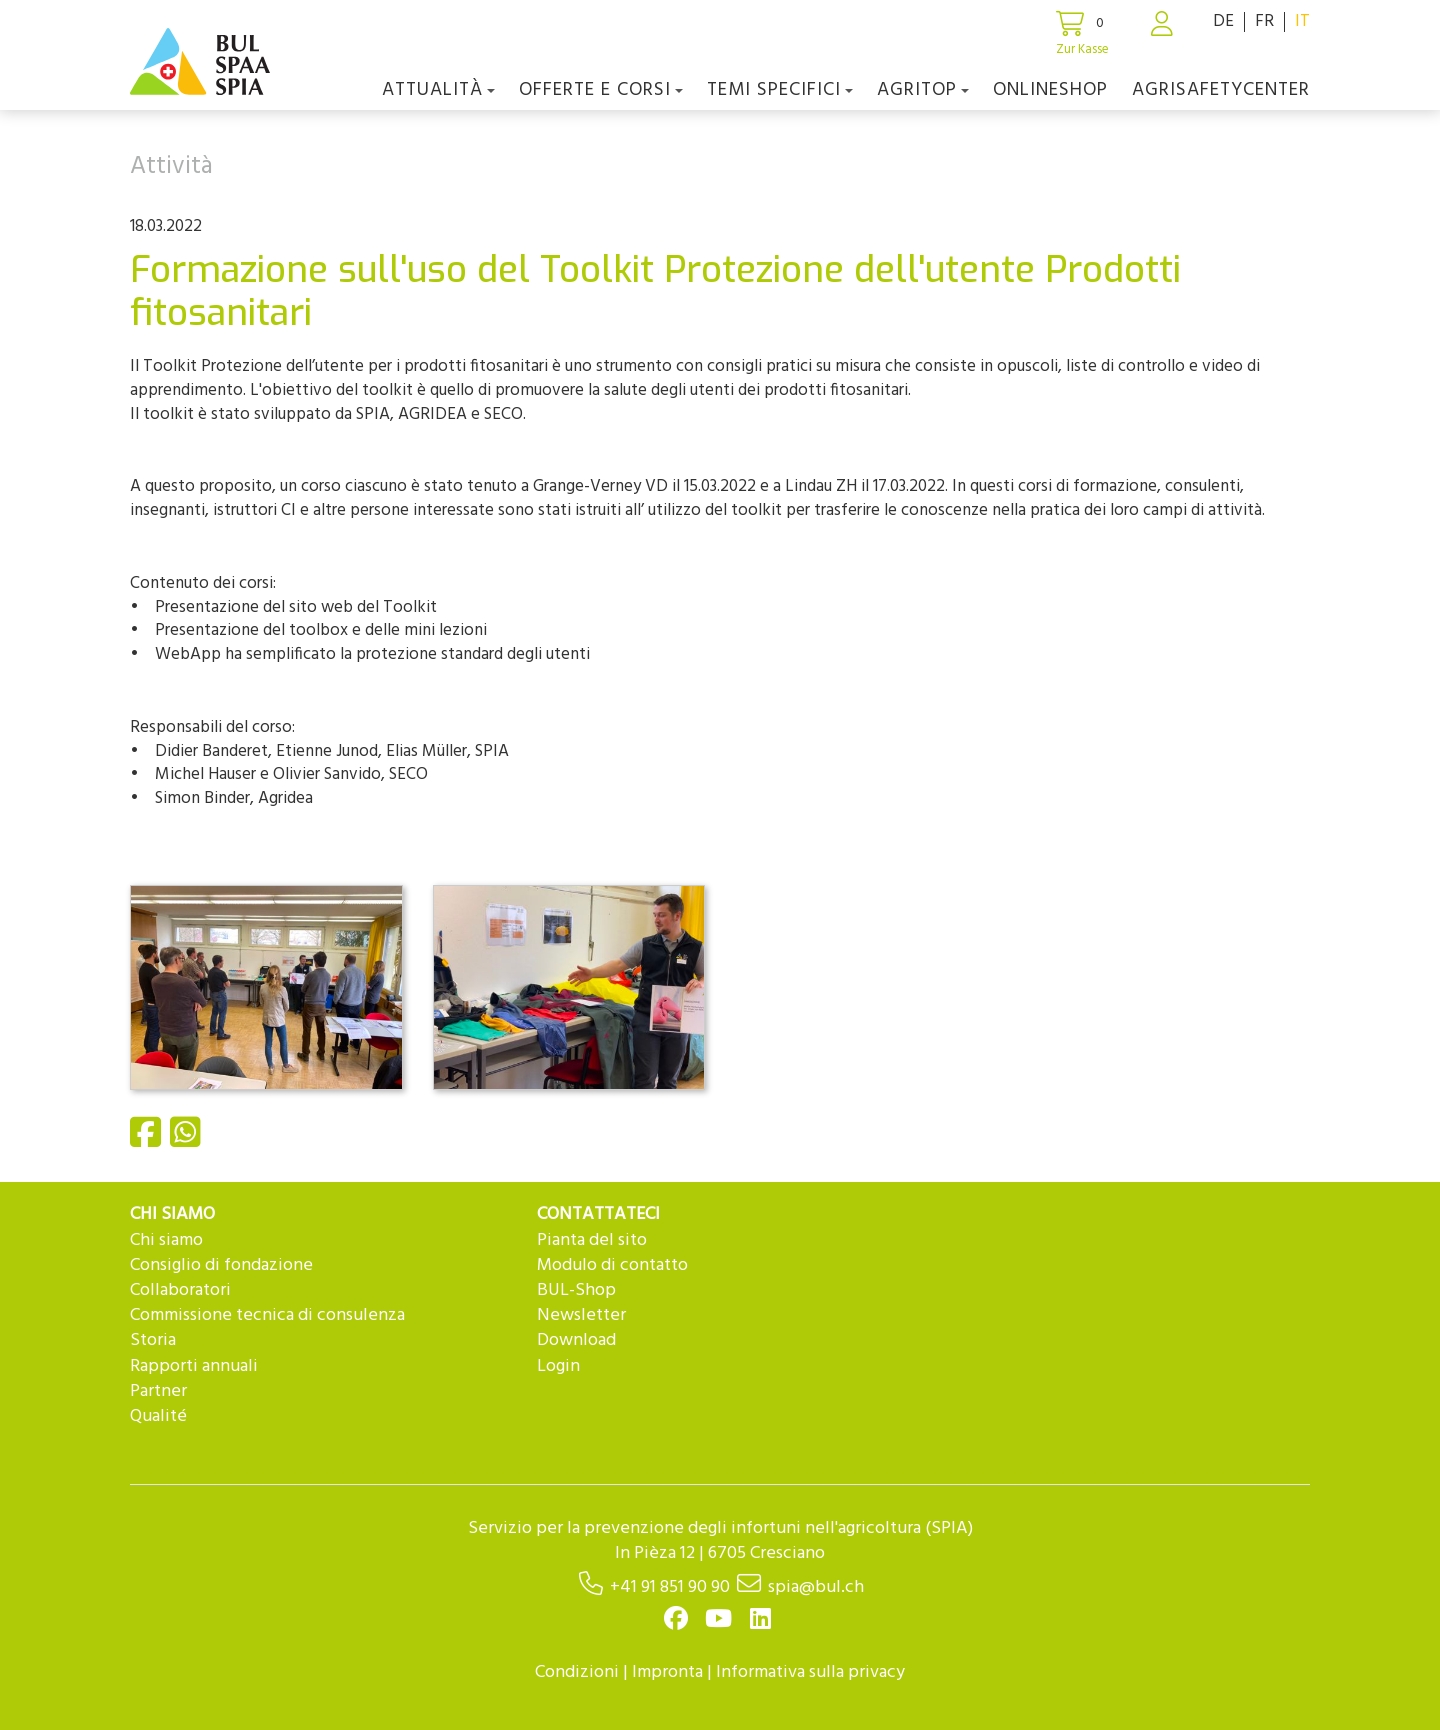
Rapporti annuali (194, 1366)
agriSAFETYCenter (1221, 90)
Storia (153, 1340)
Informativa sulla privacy (810, 1672)
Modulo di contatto (612, 1265)
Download (576, 1340)
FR (1264, 21)
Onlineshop (1050, 90)
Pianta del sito (592, 1240)
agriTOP (923, 90)
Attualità (438, 90)
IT (1302, 21)
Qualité (158, 1416)
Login (558, 1366)
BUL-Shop (576, 1290)
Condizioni (577, 1672)
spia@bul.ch (816, 1587)
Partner (158, 1391)
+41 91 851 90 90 (670, 1587)
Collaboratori (180, 1290)
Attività (171, 167)
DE (1223, 21)
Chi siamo (166, 1240)
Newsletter (581, 1315)
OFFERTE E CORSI (601, 90)
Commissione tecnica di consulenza (267, 1315)
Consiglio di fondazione (221, 1265)
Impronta (667, 1672)
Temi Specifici (780, 90)
